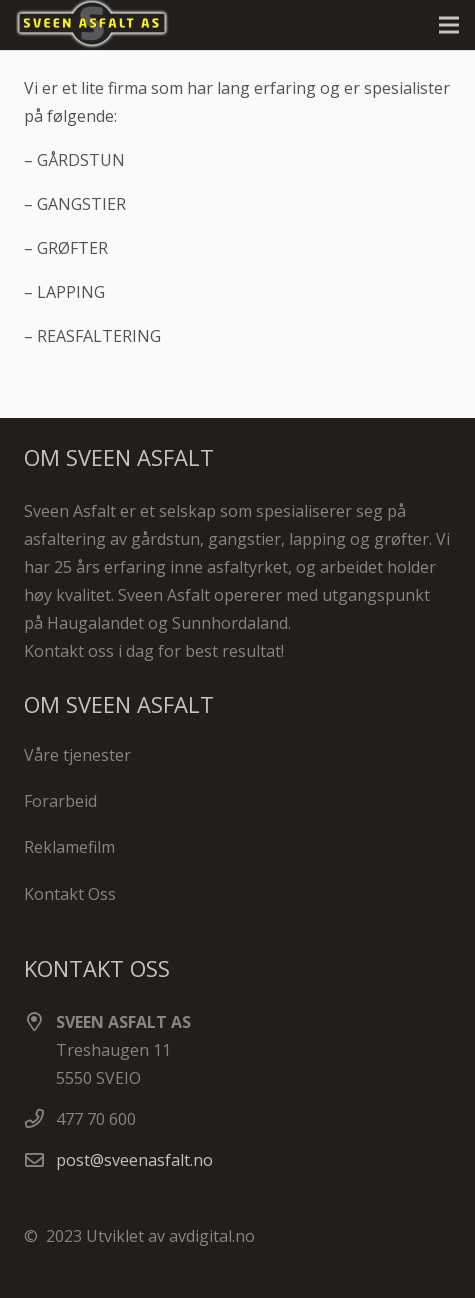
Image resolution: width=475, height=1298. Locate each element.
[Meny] (449, 25)
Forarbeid (60, 801)
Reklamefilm (69, 847)
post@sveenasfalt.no (134, 1160)
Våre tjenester (77, 755)
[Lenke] (101, 25)
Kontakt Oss (70, 894)
